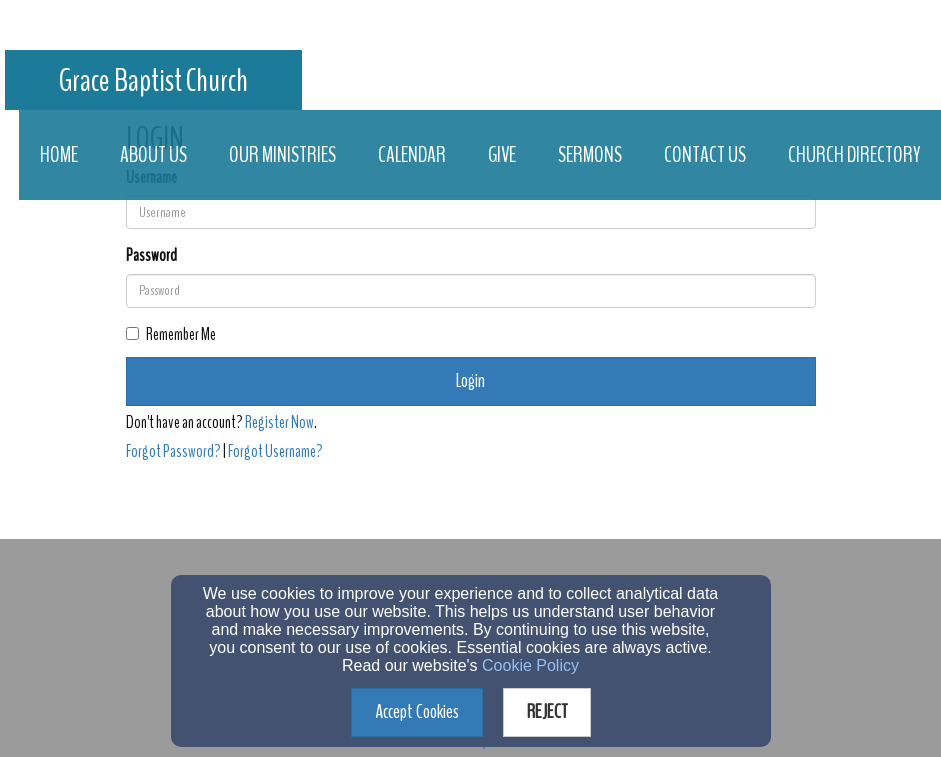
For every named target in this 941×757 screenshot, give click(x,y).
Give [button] (502, 155)
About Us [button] (153, 155)
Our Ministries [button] (282, 155)
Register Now (279, 422)
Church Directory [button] (854, 155)
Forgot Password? (173, 451)
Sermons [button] (590, 155)
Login (470, 380)
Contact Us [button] (705, 155)
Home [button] (59, 155)
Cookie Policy (530, 665)
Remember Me (171, 334)
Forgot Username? (275, 451)
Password (151, 255)
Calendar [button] (412, 155)
